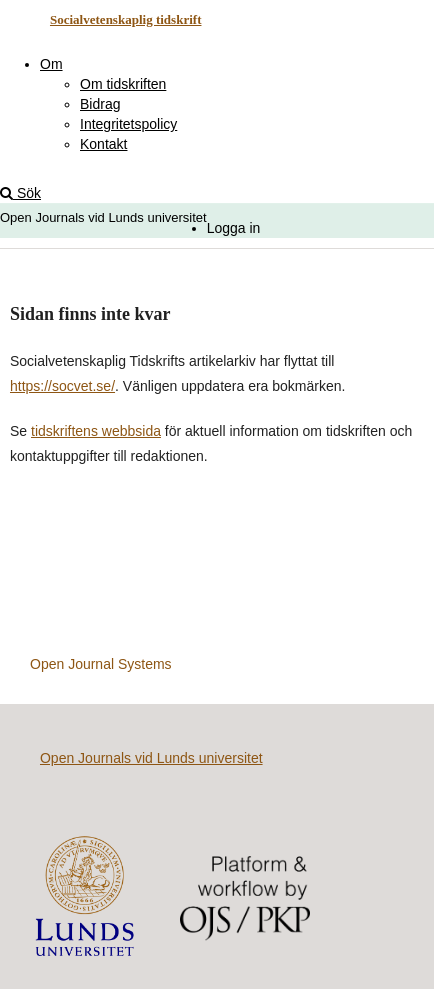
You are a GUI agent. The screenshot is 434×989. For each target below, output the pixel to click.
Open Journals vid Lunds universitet (151, 758)
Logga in (234, 228)
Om (51, 64)
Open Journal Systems (101, 664)
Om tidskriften (123, 84)
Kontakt (103, 144)
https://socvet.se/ (62, 386)
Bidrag (100, 104)
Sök (20, 193)
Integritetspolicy (128, 124)
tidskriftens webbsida (96, 431)
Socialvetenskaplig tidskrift (126, 19)
